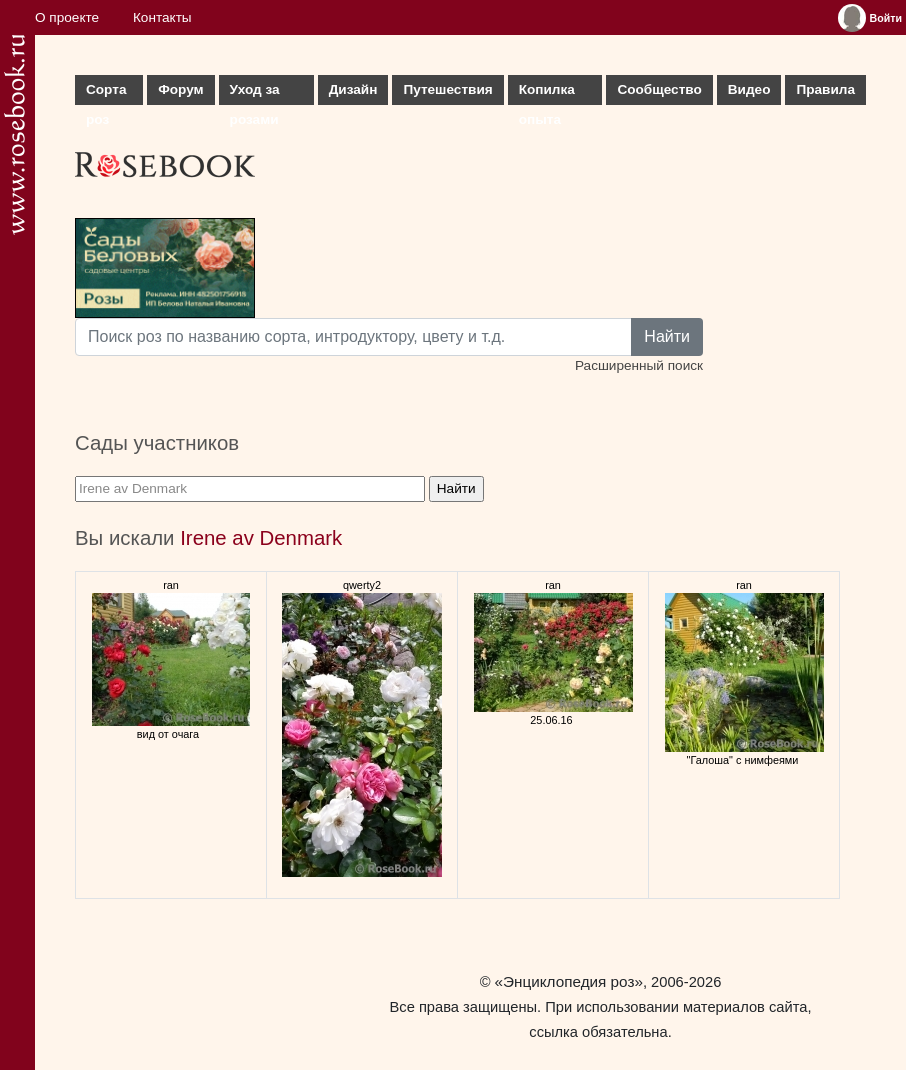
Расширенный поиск (639, 365)
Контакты (162, 17)
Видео (749, 89)
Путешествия (447, 89)
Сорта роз (106, 93)
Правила (825, 89)
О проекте (67, 17)
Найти (667, 336)
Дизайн (353, 89)
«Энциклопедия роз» (569, 981)
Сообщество (659, 89)
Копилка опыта (547, 93)
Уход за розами (255, 93)
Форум (180, 89)
